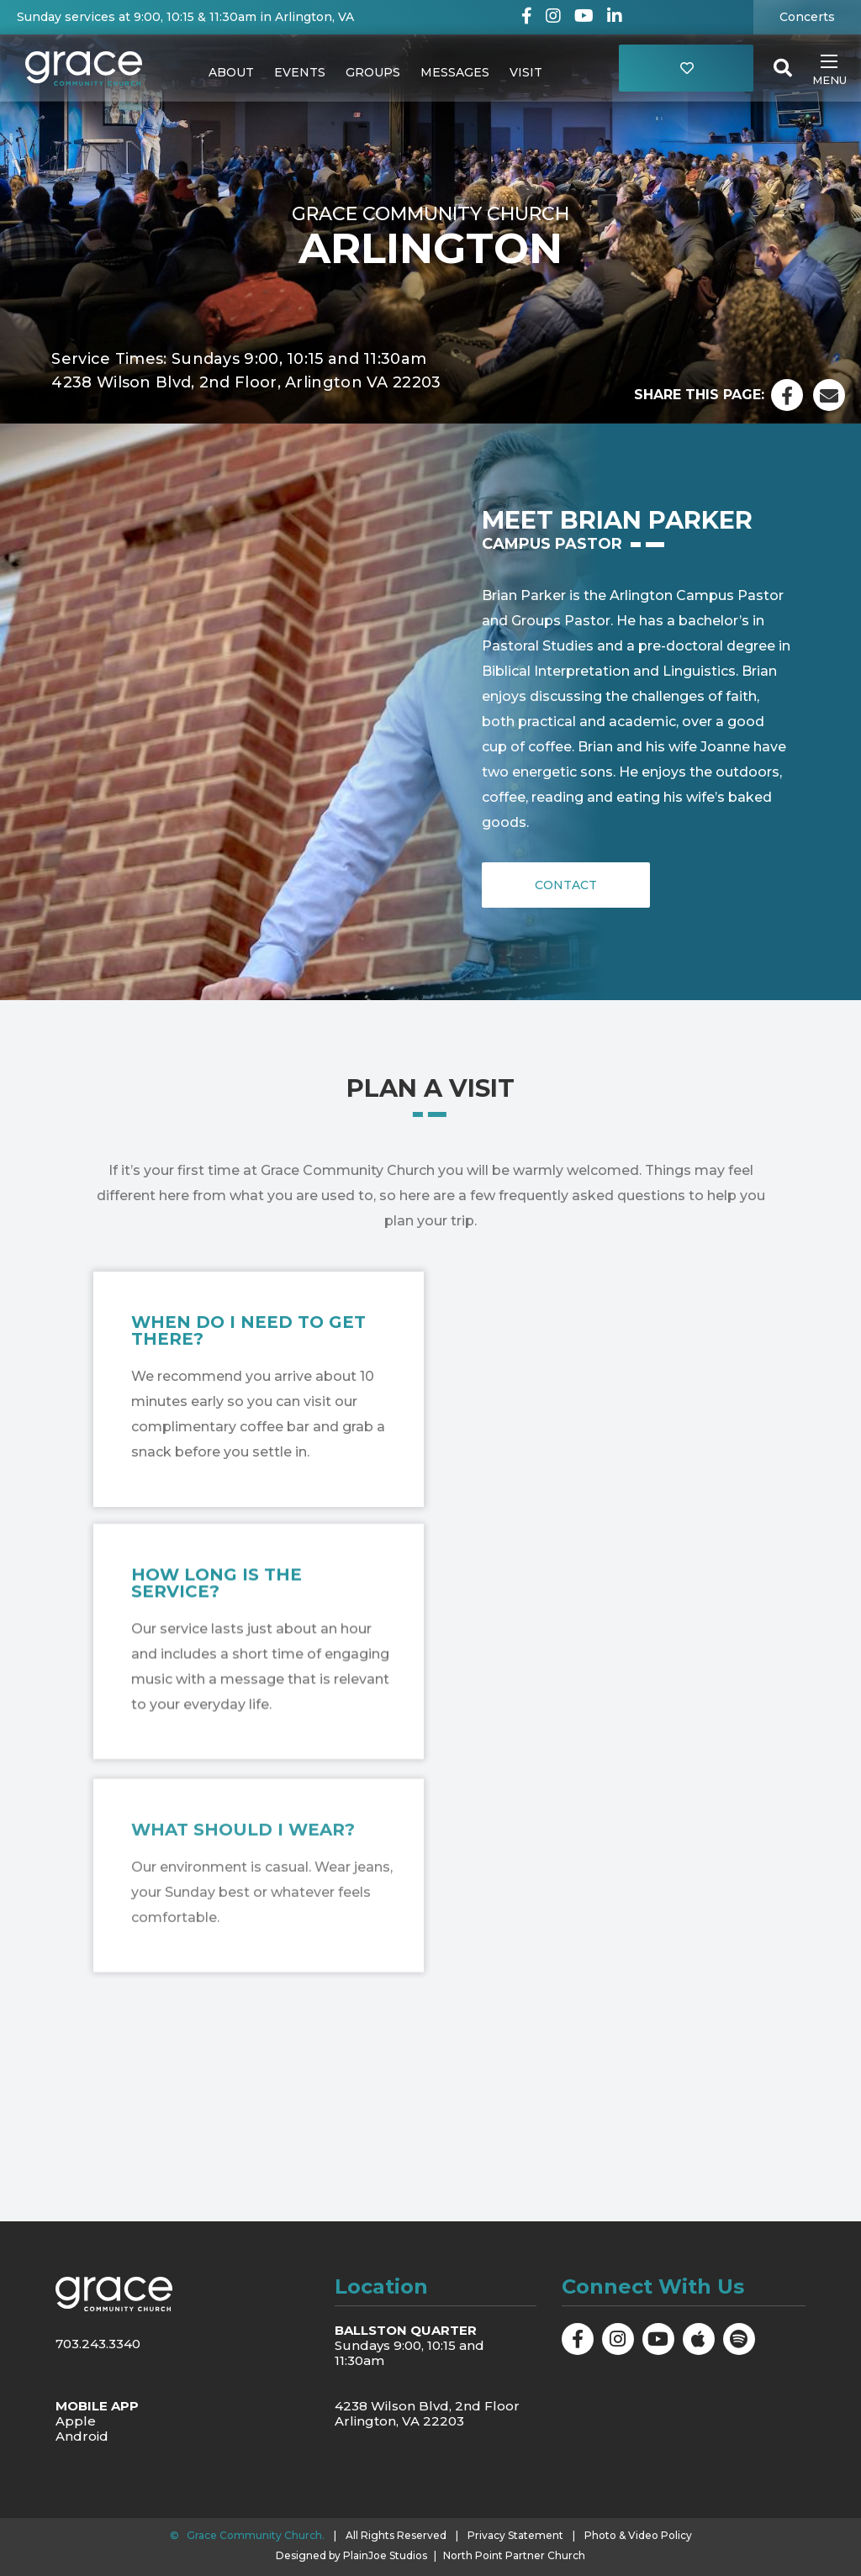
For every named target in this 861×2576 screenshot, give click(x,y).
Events (299, 72)
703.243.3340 (97, 2344)
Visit (526, 72)
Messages (454, 72)
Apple (75, 2421)
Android (81, 2436)
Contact (566, 885)
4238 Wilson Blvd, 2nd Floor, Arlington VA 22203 (246, 382)
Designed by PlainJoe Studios (351, 2556)
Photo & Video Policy (638, 2535)
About (231, 72)
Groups (373, 72)
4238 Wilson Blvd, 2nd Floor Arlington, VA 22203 (427, 2413)
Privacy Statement (515, 2535)
